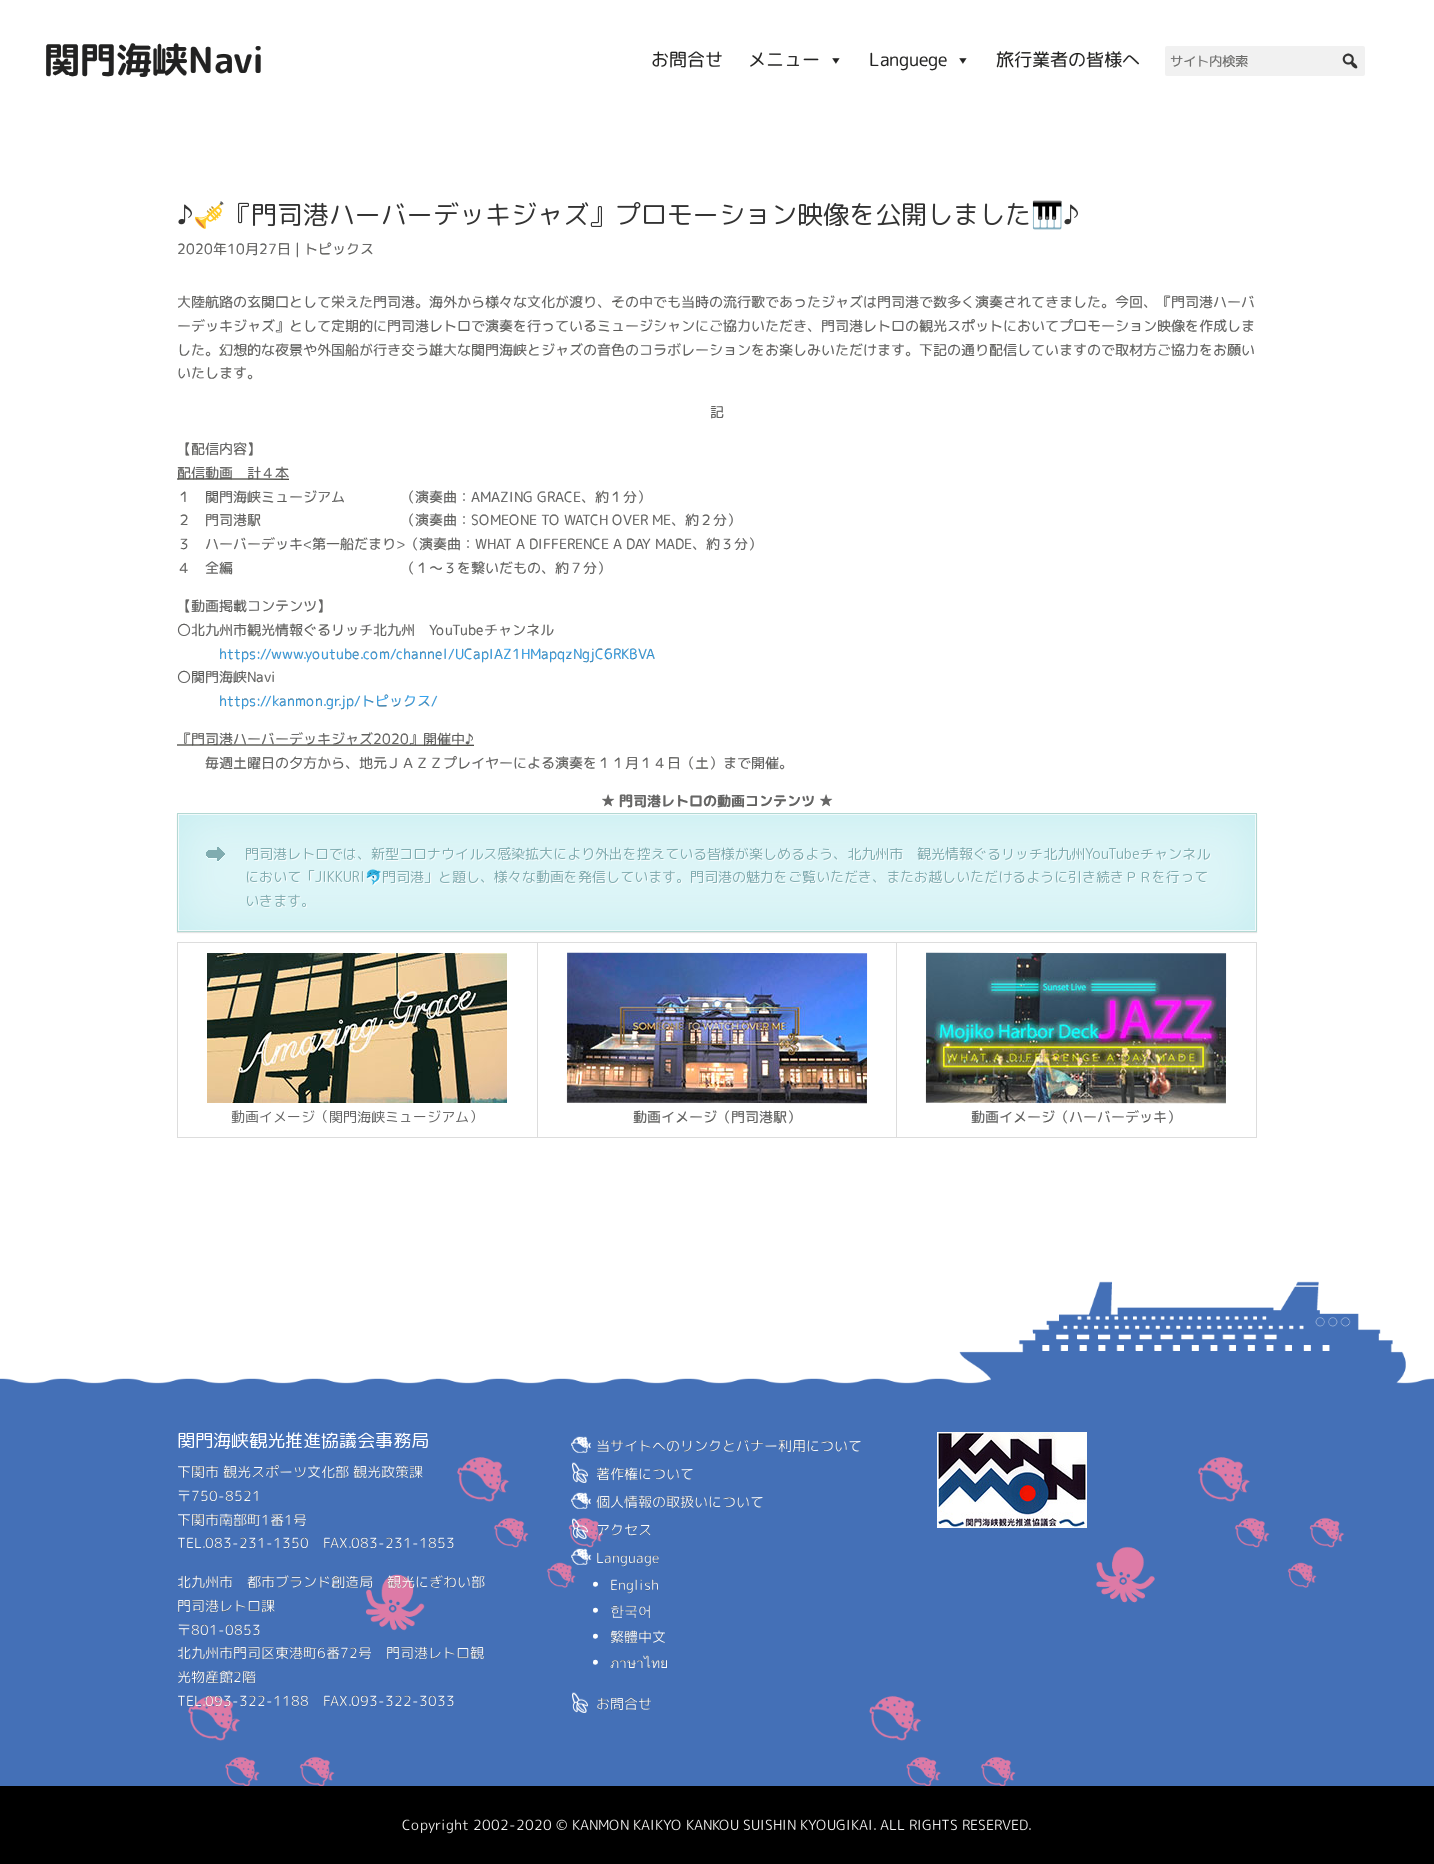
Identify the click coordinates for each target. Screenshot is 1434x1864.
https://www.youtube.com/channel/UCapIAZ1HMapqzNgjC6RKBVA (437, 652)
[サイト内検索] (1265, 61)
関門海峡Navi (154, 59)
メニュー (796, 59)
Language (628, 1557)
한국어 (631, 1610)
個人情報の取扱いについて (680, 1501)
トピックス (339, 248)
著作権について (645, 1473)
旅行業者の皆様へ (1068, 59)
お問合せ (687, 59)
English (634, 1584)
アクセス (624, 1529)
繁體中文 (638, 1636)
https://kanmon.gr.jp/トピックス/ (328, 700)
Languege (920, 59)
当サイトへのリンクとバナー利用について (729, 1445)
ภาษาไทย (639, 1662)
